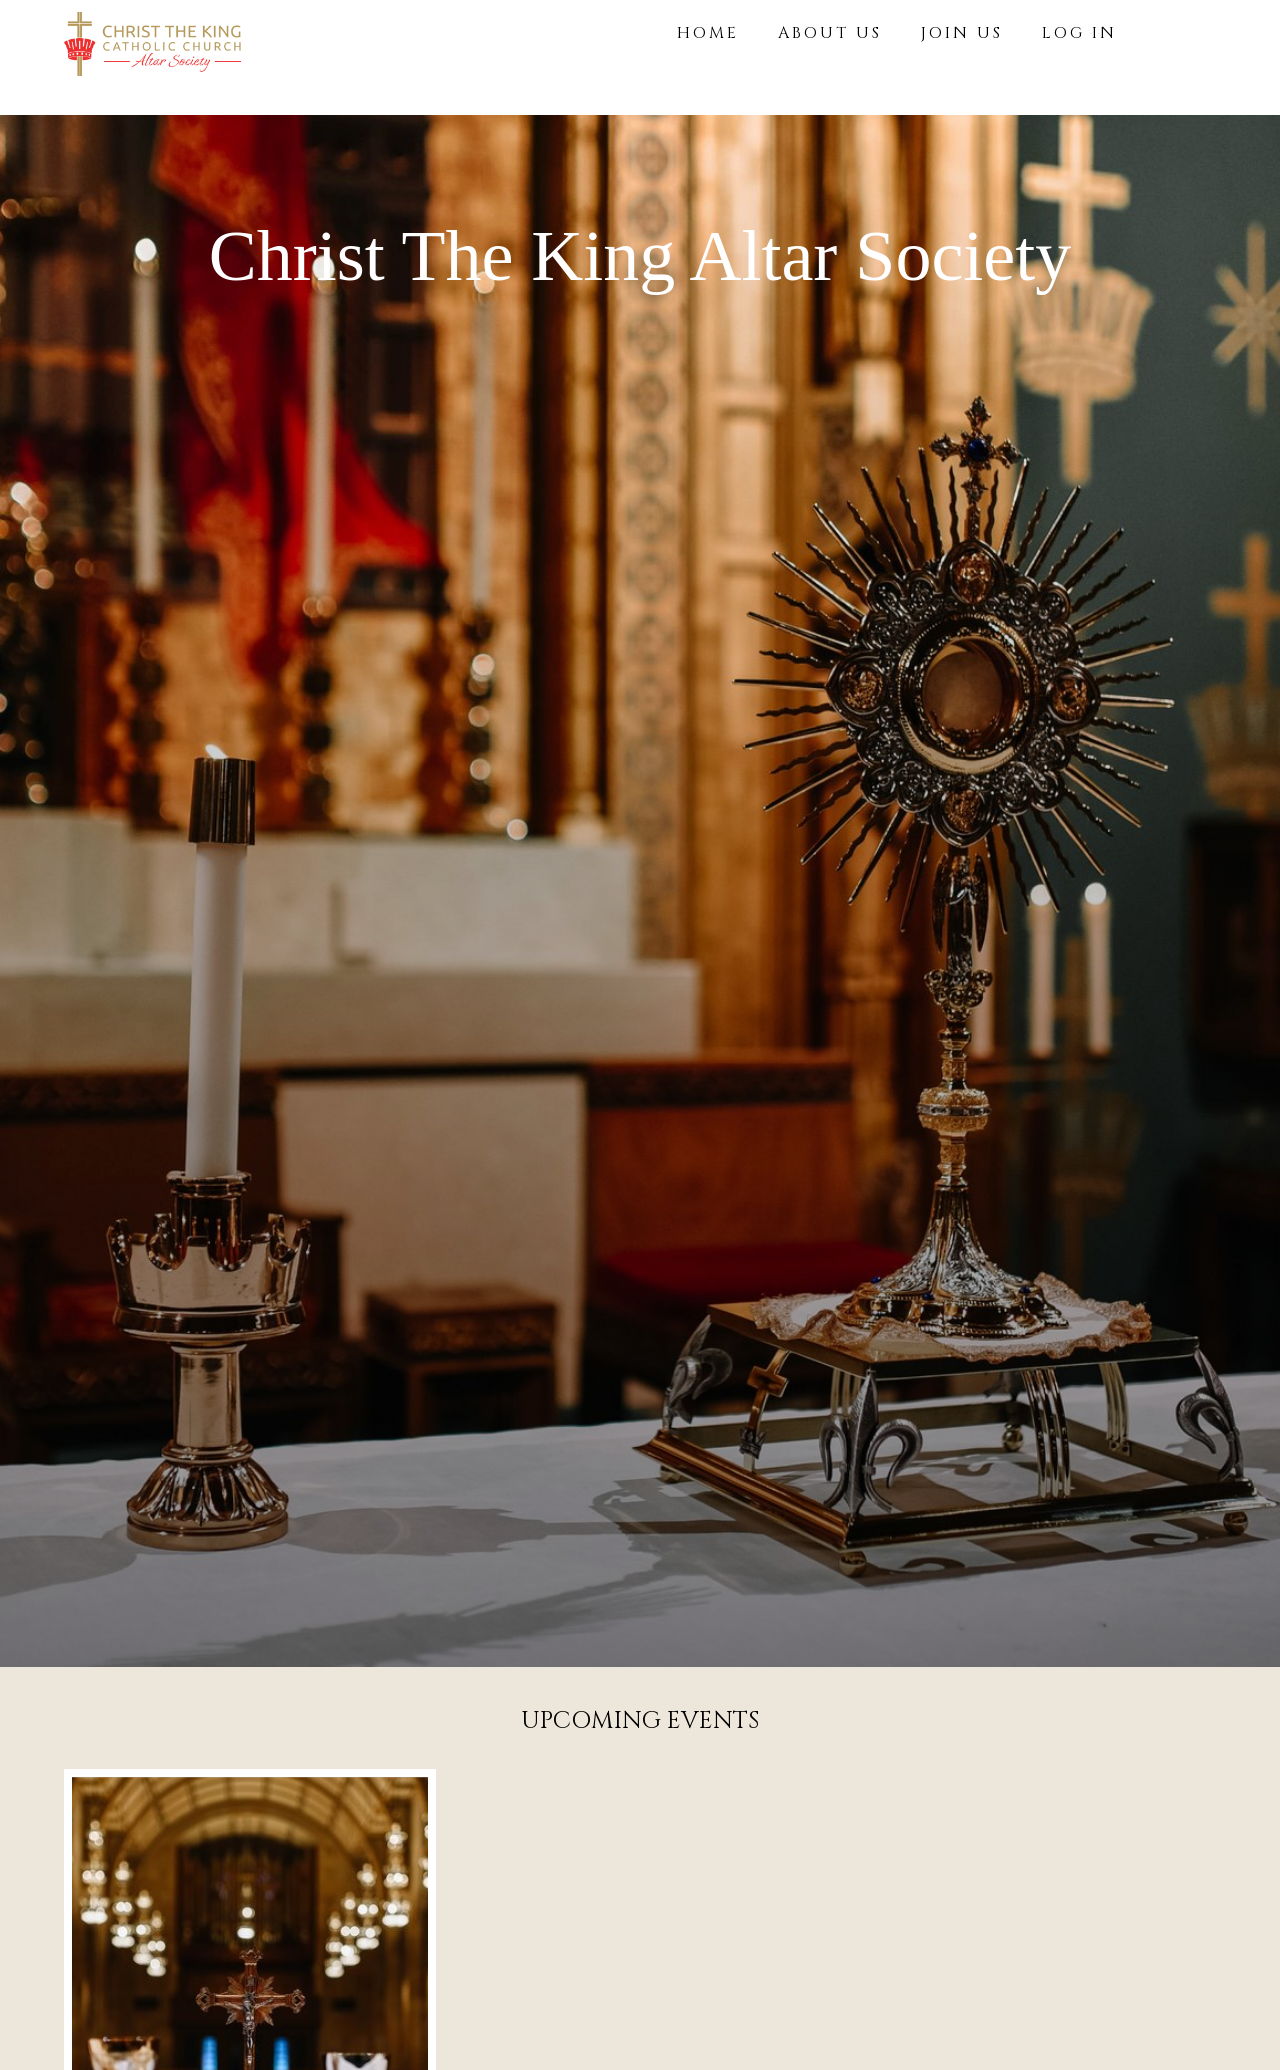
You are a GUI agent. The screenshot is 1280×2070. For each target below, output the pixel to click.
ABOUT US (830, 33)
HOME (708, 33)
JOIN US (962, 33)
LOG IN (1079, 33)
